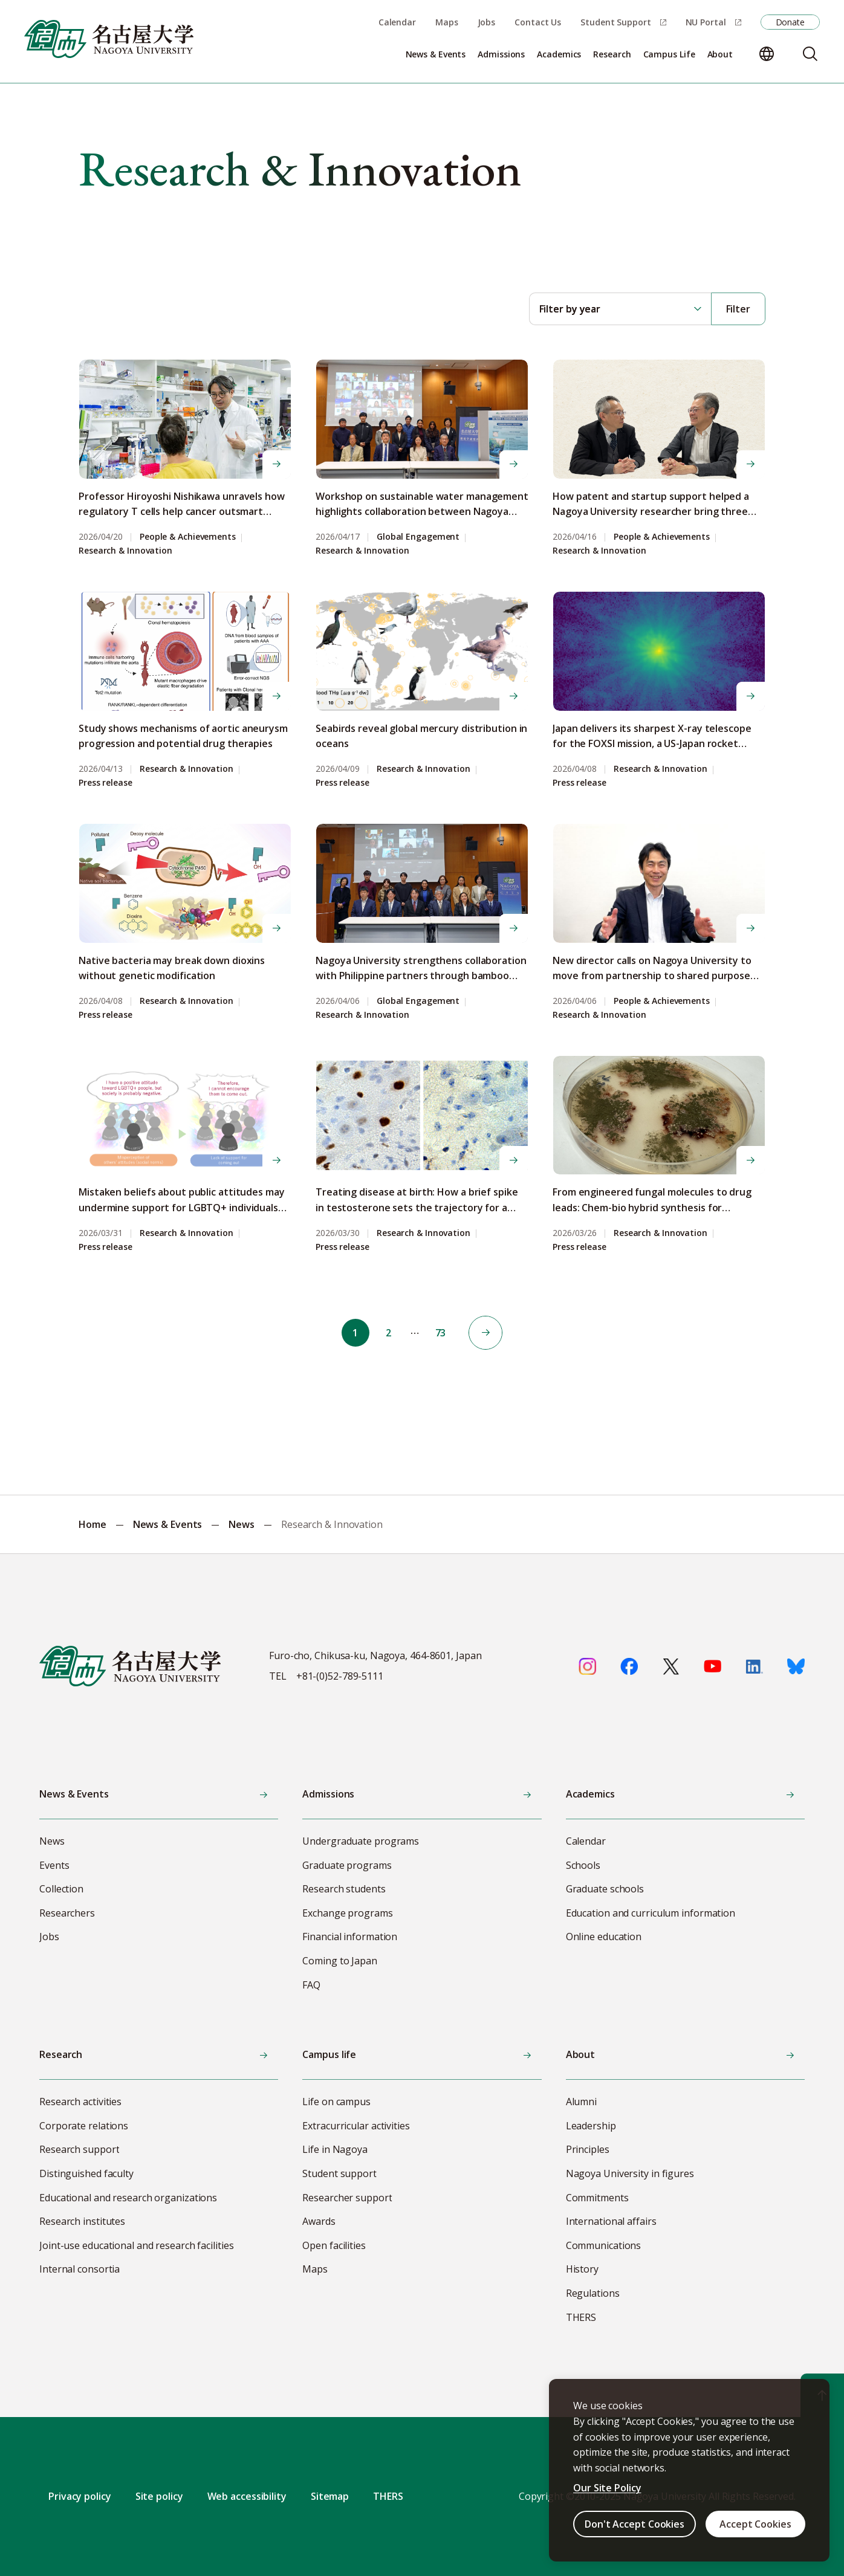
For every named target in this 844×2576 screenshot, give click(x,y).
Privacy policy (79, 2496)
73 (441, 1332)
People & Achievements (188, 537)
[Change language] (766, 53)
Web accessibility (247, 2496)
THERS (388, 2496)
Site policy (159, 2496)
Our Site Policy (607, 2487)
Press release (105, 783)
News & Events (168, 1524)
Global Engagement (418, 537)
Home (92, 1524)
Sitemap (330, 2496)
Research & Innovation (125, 551)
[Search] (810, 53)
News (242, 1524)
